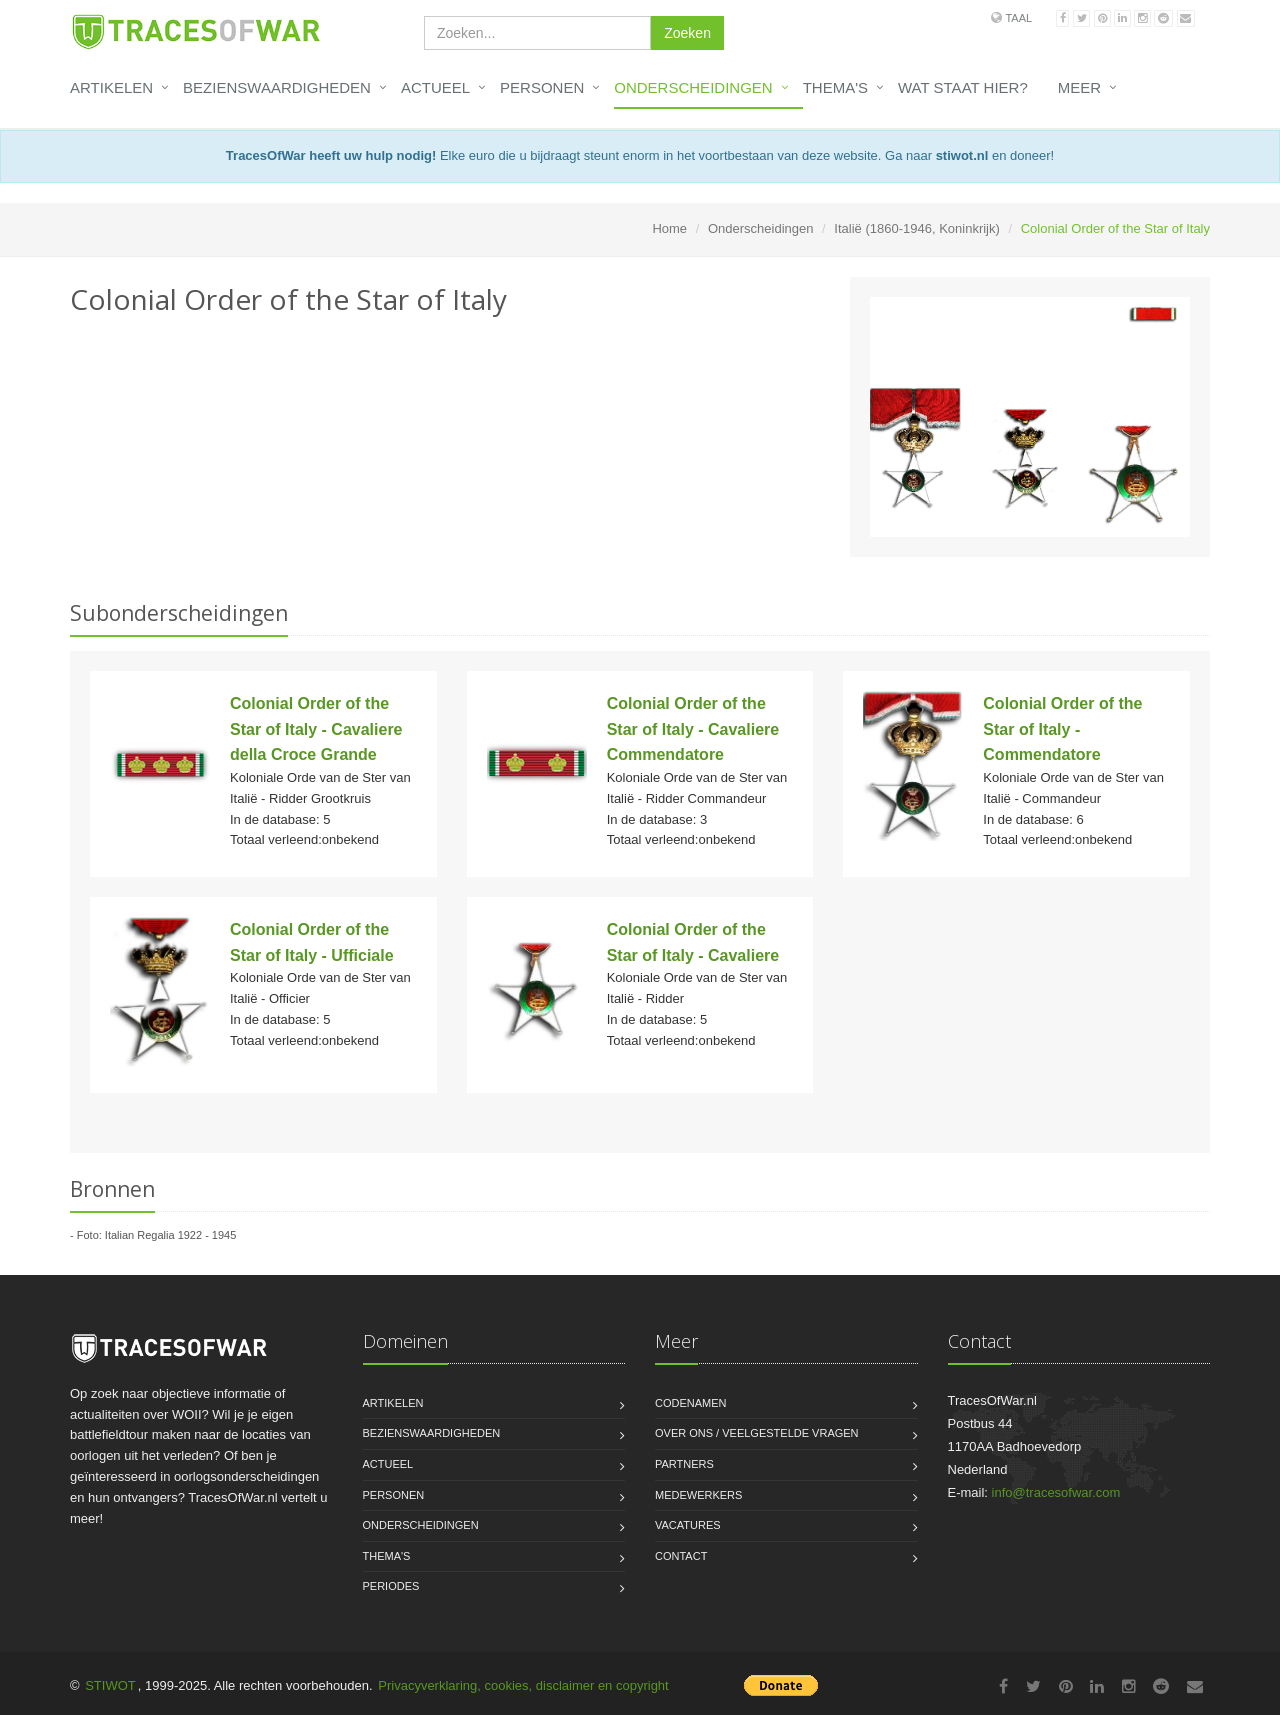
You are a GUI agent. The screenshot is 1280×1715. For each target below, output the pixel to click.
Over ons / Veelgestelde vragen (757, 1433)
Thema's (835, 87)
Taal (1018, 18)
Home (669, 228)
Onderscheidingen (693, 87)
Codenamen (691, 1403)
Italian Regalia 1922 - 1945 (170, 1235)
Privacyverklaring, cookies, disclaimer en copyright (523, 1685)
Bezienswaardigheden (277, 87)
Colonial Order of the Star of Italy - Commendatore (1062, 729)
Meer (1079, 87)
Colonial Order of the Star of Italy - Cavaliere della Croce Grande (316, 729)
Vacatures (688, 1525)
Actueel (435, 87)
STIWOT (110, 1685)
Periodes (391, 1586)
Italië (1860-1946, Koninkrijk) (916, 228)
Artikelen (111, 87)
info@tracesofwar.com (1056, 1492)
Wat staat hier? (963, 87)
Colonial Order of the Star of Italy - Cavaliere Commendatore (693, 729)
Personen (542, 87)
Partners (684, 1464)
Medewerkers (698, 1495)
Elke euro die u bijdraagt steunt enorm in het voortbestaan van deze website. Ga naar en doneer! (640, 155)
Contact (681, 1556)
